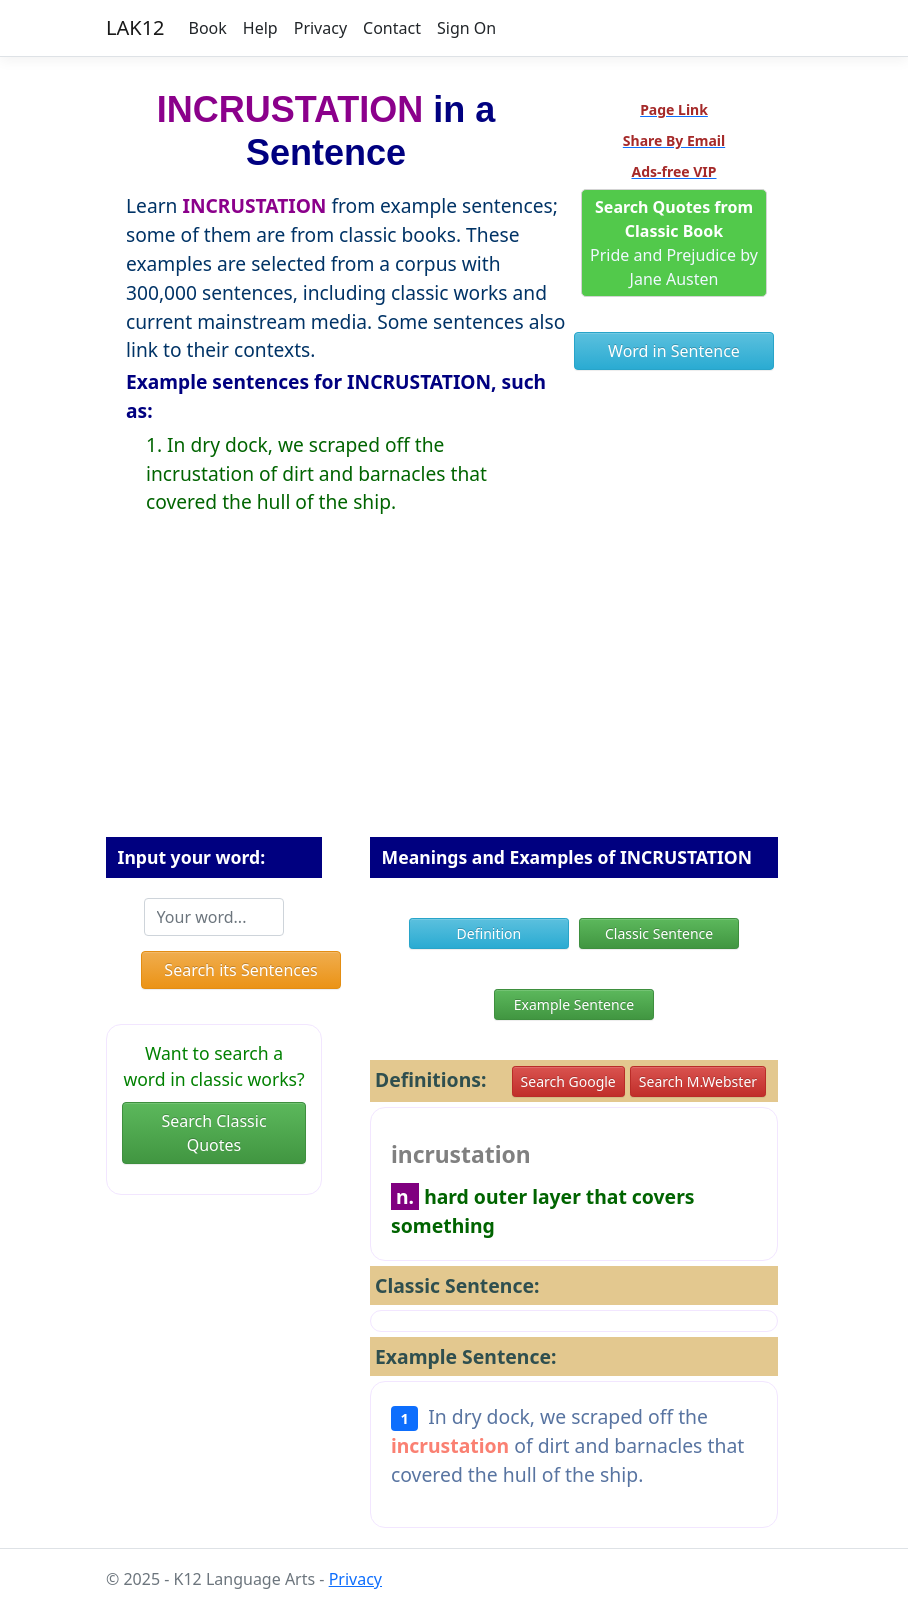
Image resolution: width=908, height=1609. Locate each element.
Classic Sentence (659, 933)
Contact (392, 28)
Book (208, 28)
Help (260, 28)
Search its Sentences (240, 970)
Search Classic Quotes (213, 1133)
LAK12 (135, 27)
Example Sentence (574, 1004)
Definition (489, 933)
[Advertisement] (454, 692)
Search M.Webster (698, 1081)
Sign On (466, 28)
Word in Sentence (674, 351)
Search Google (568, 1081)
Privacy (320, 28)
